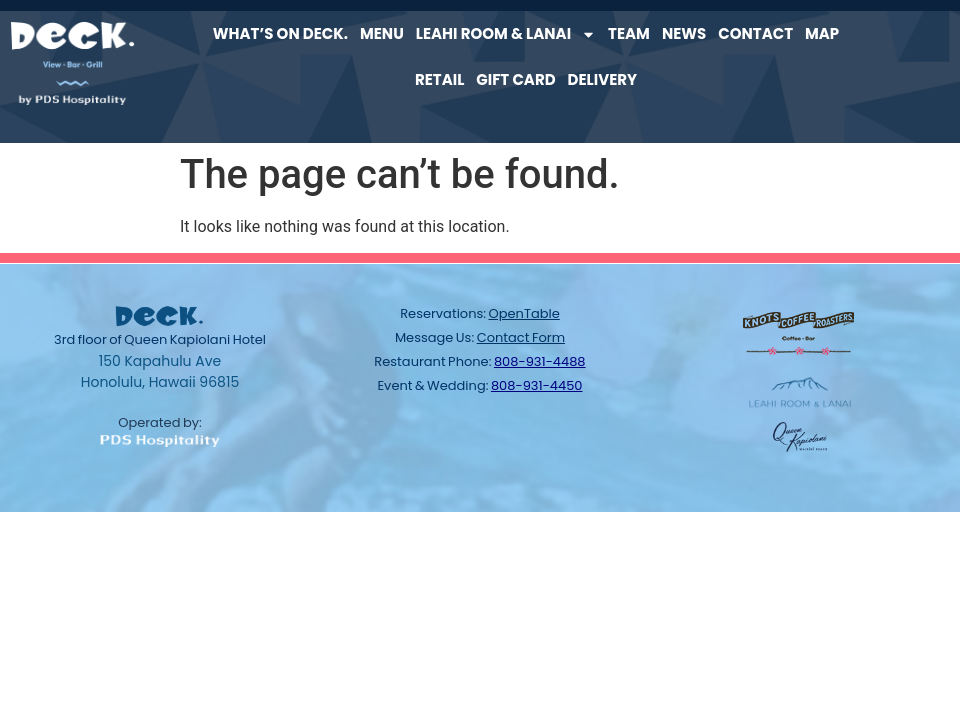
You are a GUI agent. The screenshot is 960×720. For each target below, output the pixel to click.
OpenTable (524, 313)
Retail (439, 79)
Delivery (603, 79)
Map (822, 33)
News (684, 33)
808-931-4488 (540, 361)
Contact (755, 33)
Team (629, 33)
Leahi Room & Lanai (506, 34)
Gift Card (515, 79)
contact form (521, 337)
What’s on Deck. (280, 33)
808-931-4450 (537, 385)
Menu (382, 33)
